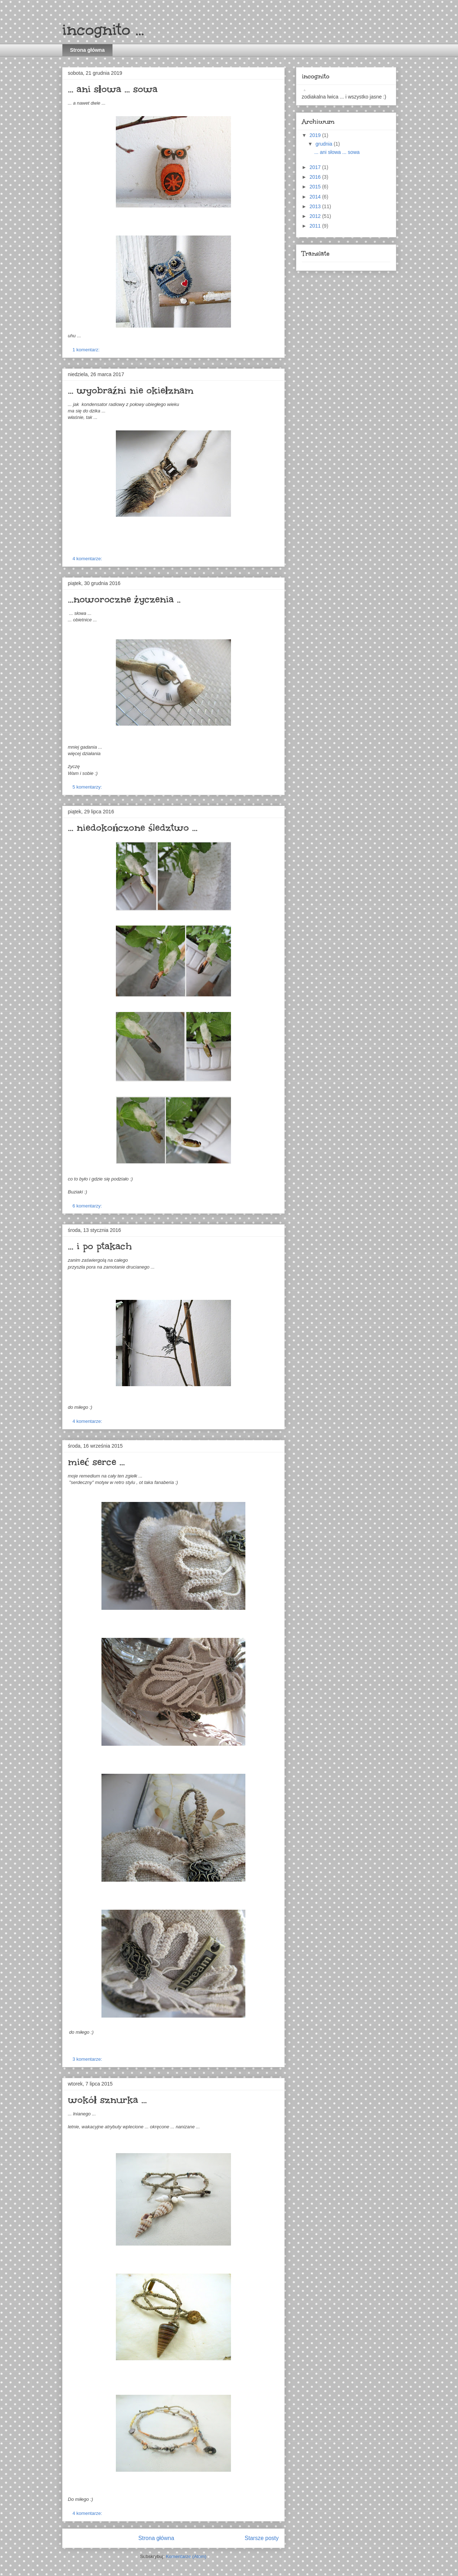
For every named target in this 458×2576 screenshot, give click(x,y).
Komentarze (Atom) (186, 2556)
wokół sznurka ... (107, 2099)
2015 (315, 186)
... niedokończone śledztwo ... (133, 827)
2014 (315, 197)
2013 (315, 206)
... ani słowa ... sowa (113, 88)
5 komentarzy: (88, 787)
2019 (315, 135)
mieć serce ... (96, 1461)
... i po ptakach (100, 1245)
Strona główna (87, 50)
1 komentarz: (87, 349)
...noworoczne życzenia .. (124, 599)
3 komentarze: (88, 2059)
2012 (315, 216)
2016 (315, 177)
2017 (315, 167)
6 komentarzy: (88, 1206)
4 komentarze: (88, 558)
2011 (315, 226)
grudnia (325, 144)
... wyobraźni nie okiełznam (131, 390)
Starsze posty (261, 2538)
